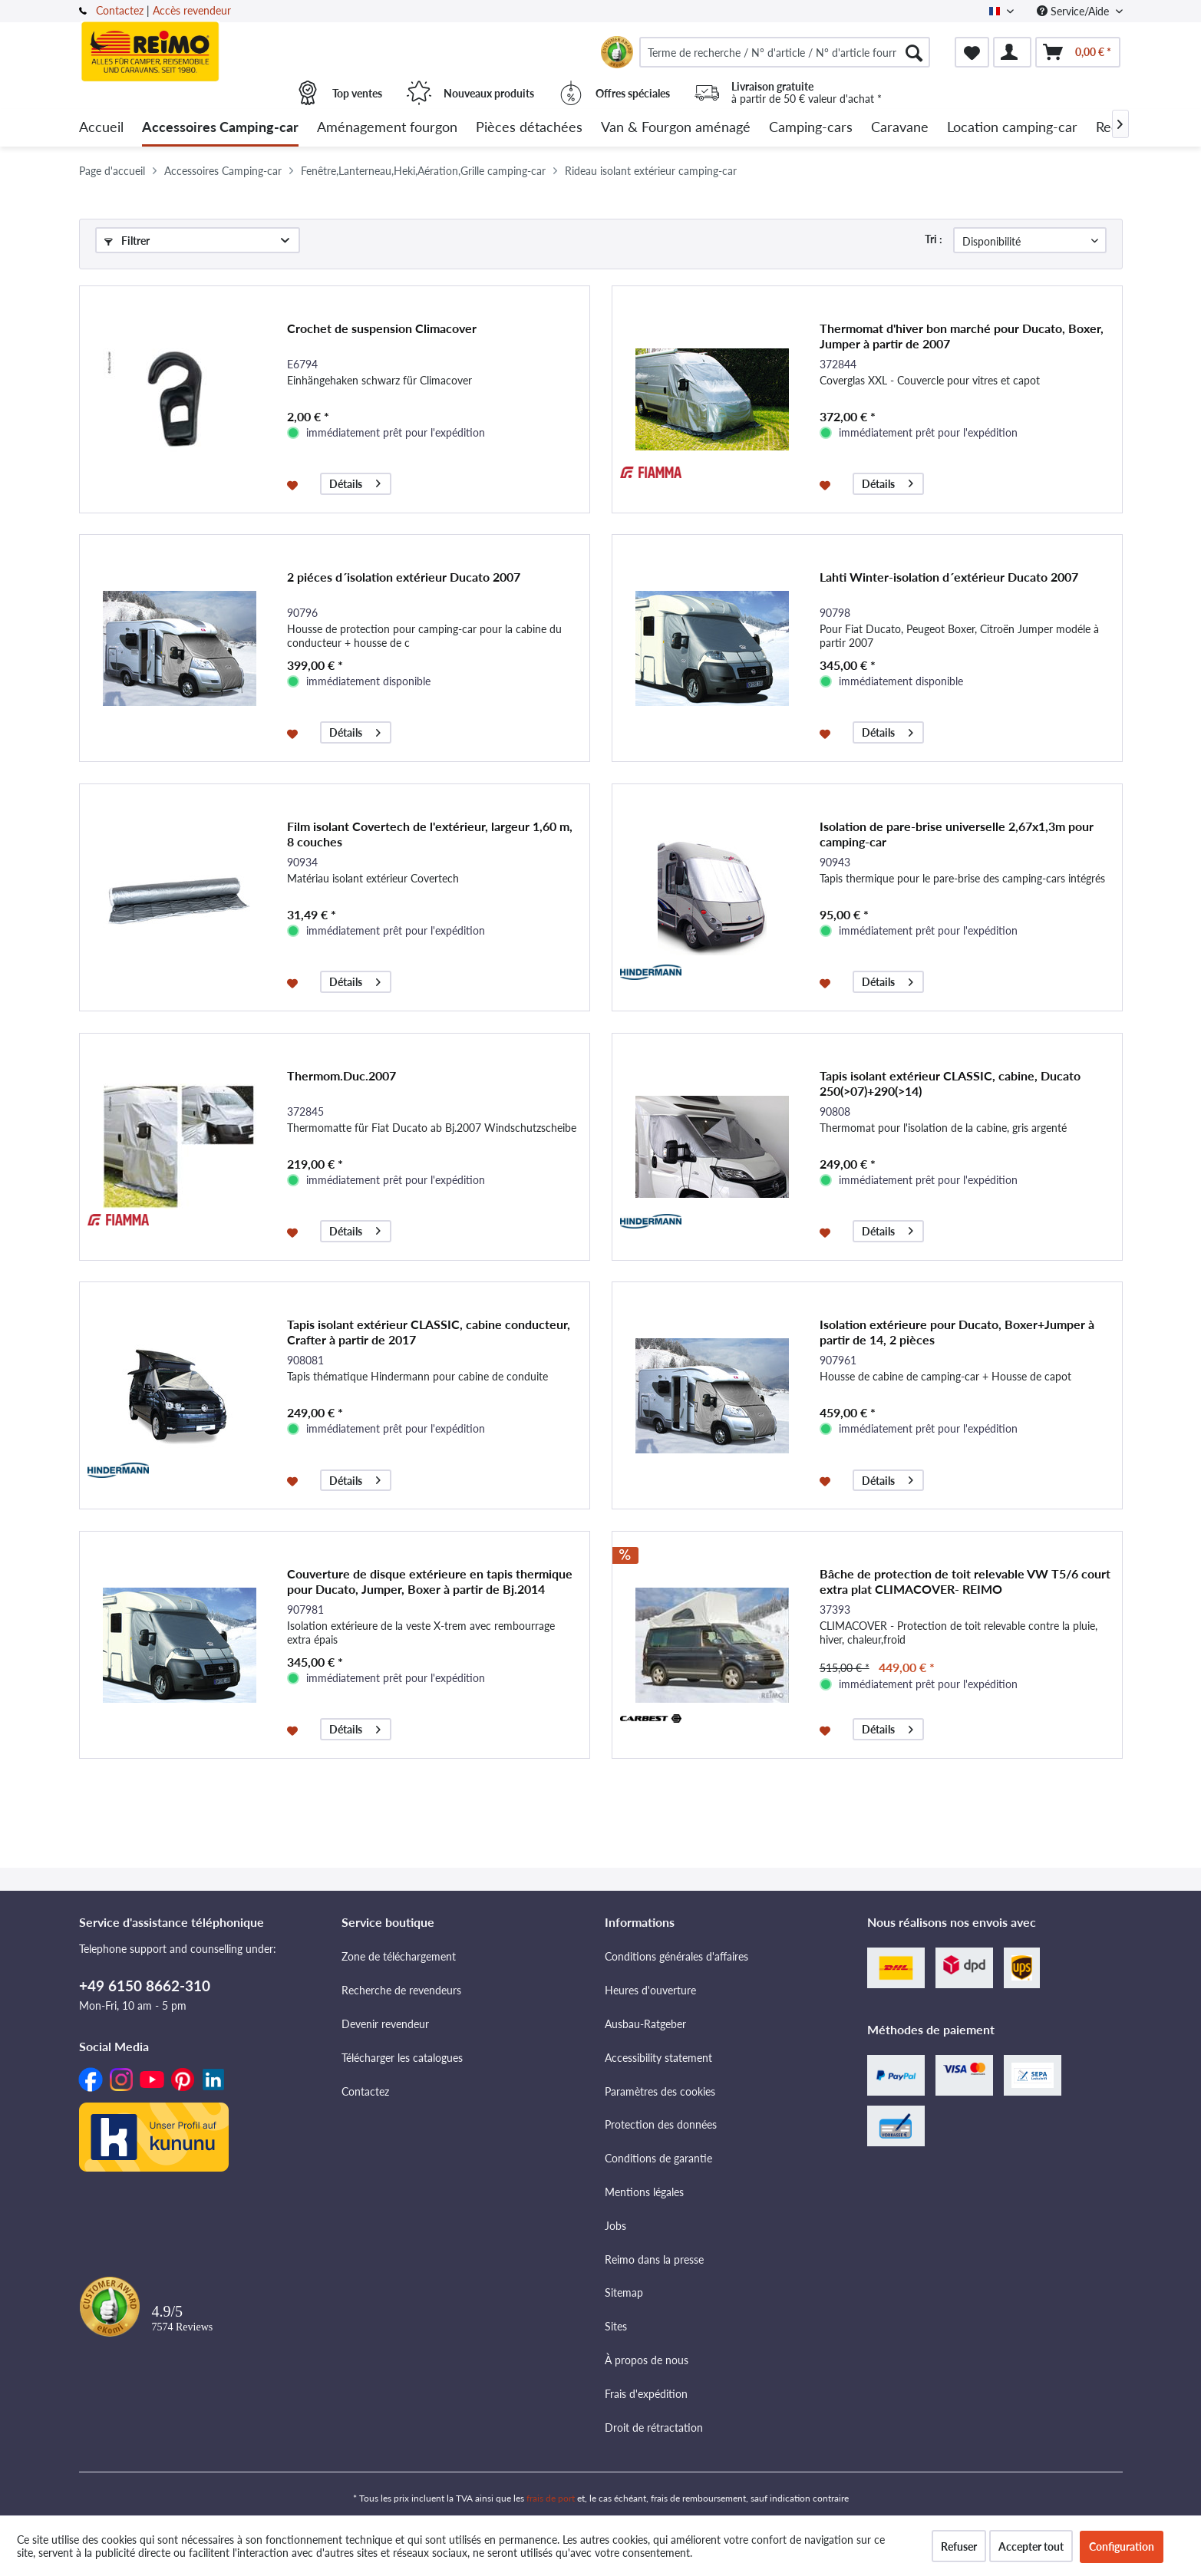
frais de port (550, 2498)
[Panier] (1077, 52)
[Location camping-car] (1012, 128)
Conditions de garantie (658, 2158)
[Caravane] (900, 128)
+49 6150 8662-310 (144, 1985)
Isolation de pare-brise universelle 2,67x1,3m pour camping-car (957, 834)
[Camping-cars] (811, 128)
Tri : (933, 239)
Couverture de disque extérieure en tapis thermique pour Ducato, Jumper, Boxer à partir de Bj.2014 (429, 1581)
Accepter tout (1031, 2546)
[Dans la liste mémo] (294, 484)
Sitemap (624, 2292)
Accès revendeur (192, 10)
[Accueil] (101, 128)
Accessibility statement (658, 2057)
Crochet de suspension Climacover (382, 328)
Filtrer (127, 240)
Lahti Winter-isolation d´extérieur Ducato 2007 (949, 576)
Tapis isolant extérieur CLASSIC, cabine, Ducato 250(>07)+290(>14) (950, 1083)
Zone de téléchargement (398, 1956)
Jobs (615, 2225)
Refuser (959, 2546)
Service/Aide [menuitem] (1074, 11)
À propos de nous (646, 2360)
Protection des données (661, 2124)
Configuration (1121, 2546)
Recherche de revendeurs (401, 1990)
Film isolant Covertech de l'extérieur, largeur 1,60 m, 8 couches (429, 834)
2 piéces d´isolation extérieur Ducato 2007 (403, 576)
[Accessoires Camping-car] (220, 128)
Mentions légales (644, 2191)
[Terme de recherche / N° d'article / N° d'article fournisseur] (785, 52)
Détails (355, 481)
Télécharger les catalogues (402, 2057)
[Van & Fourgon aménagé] (676, 128)
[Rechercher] (914, 52)
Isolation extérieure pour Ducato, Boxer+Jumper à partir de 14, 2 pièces (957, 1332)
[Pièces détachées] (529, 128)
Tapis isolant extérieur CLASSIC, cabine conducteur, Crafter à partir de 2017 (428, 1332)
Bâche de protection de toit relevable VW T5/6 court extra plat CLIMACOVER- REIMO (965, 1581)
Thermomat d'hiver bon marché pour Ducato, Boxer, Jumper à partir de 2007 (962, 336)
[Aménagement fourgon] (387, 128)
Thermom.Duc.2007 (341, 1075)
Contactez (120, 10)
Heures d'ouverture (650, 1990)
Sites (616, 2326)
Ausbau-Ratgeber (645, 2023)
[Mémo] (972, 52)
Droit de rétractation (654, 2427)
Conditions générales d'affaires (676, 1956)
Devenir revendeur (385, 2023)
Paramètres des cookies (660, 2091)
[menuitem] (785, 52)
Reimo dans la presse (654, 2259)
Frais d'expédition (646, 2393)
